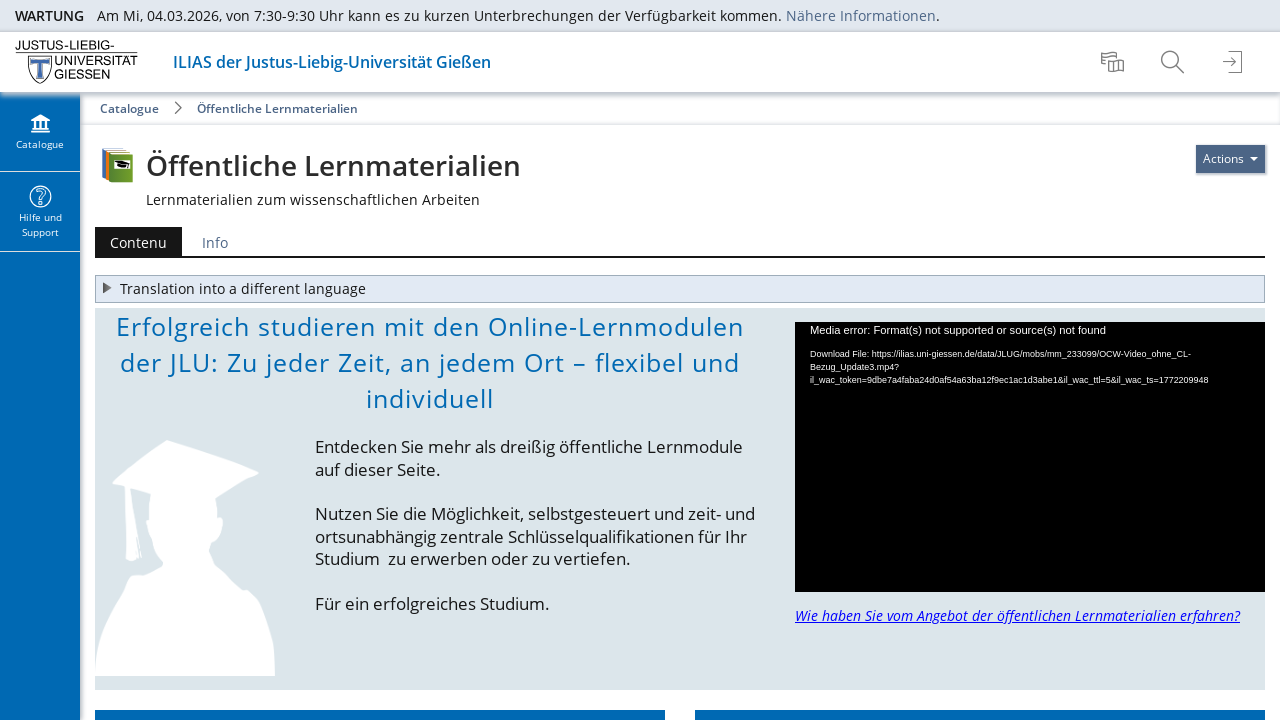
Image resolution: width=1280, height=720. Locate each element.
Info (215, 242)
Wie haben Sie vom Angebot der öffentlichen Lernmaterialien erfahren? (1017, 615)
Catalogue (129, 108)
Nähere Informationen (861, 15)
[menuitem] (1115, 62)
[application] (1030, 457)
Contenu (131, 242)
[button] (680, 289)
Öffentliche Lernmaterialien (277, 108)
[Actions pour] (1230, 159)
